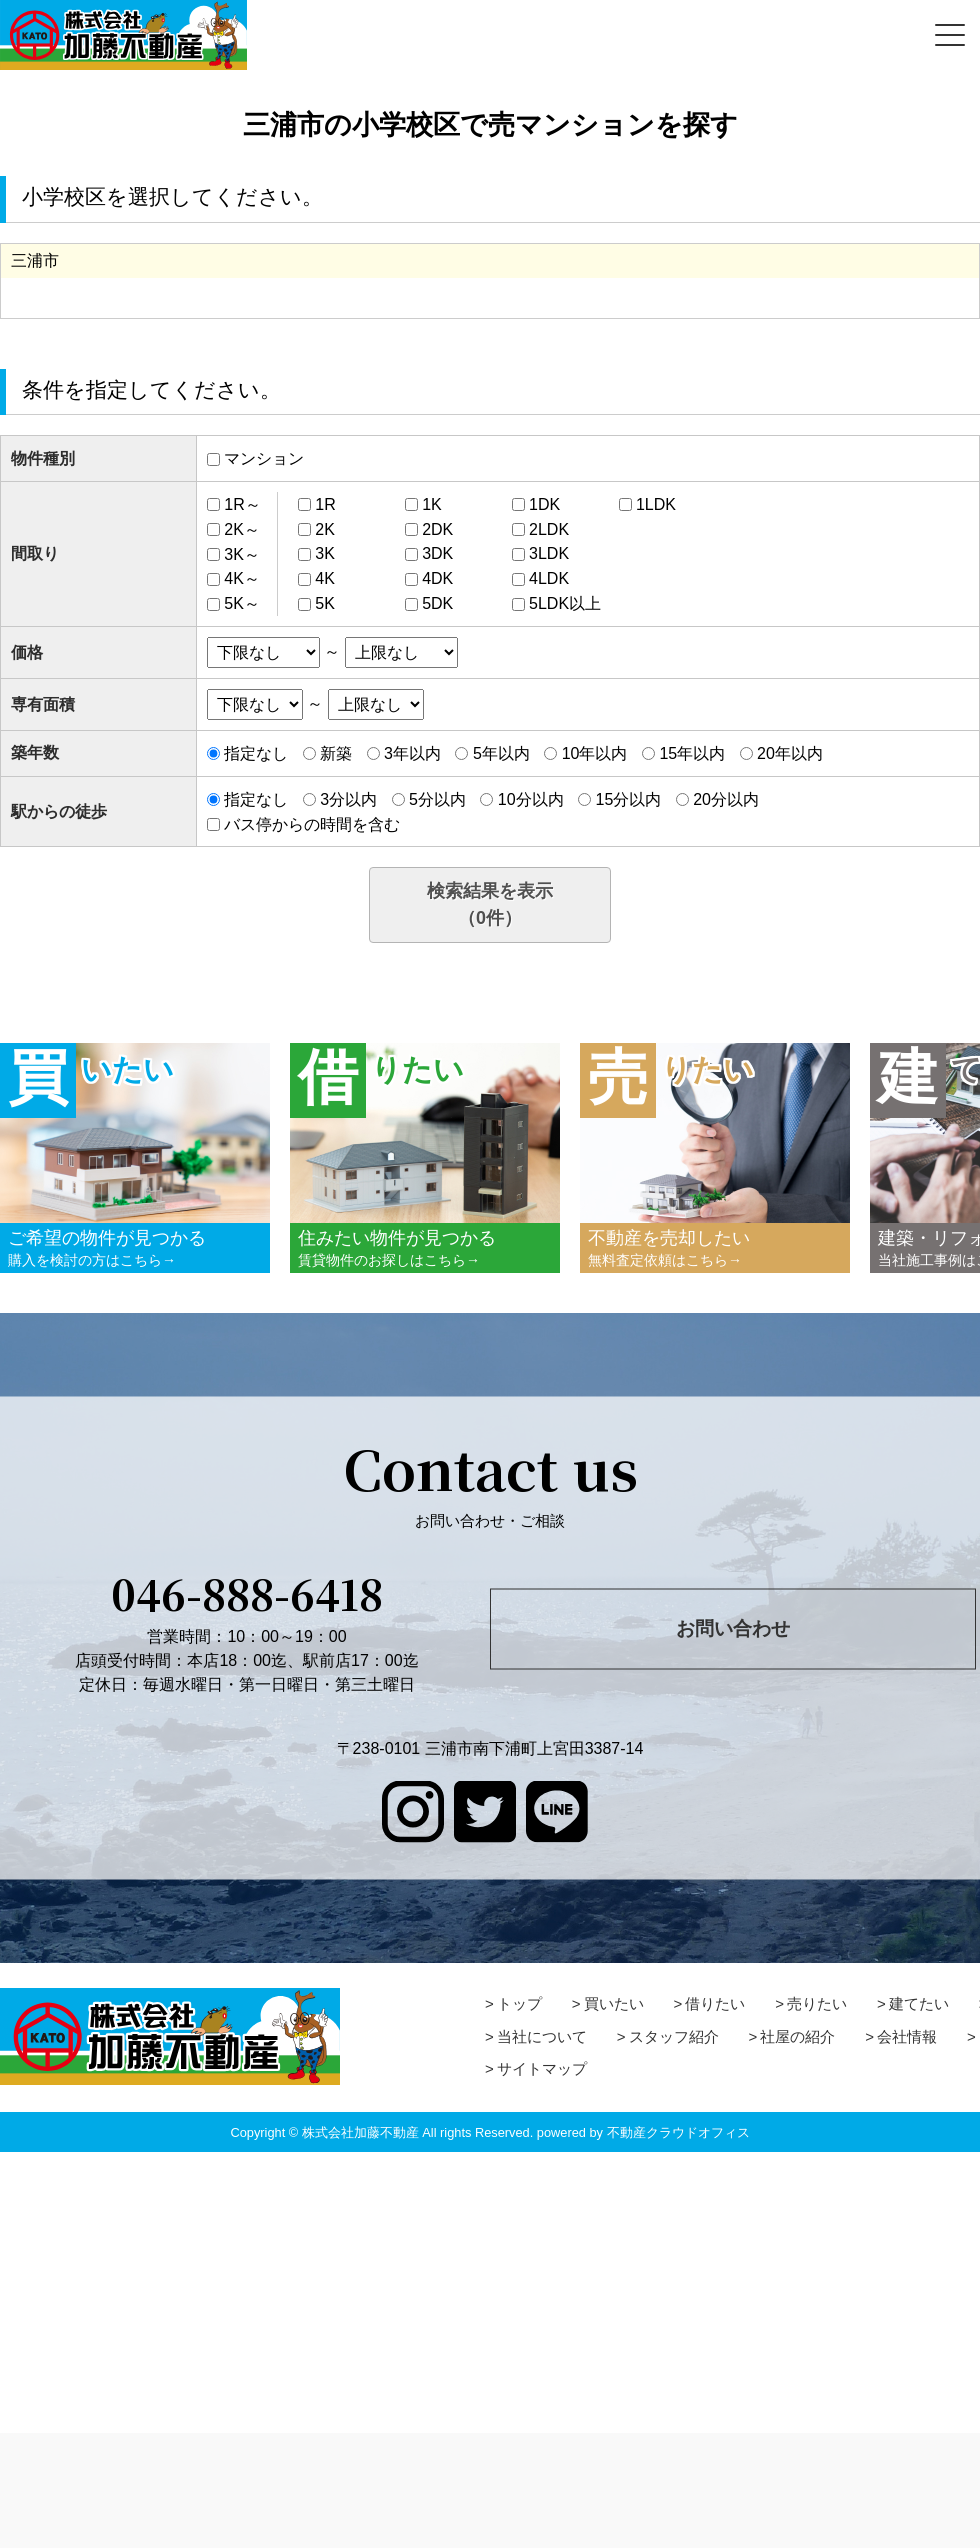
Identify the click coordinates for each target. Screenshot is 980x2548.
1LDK (656, 504)
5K (325, 603)
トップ (519, 2003)
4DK (437, 578)
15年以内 (692, 753)
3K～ (242, 553)
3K (325, 553)
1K (432, 504)
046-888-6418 (247, 1593)
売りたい (817, 2003)
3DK (437, 553)
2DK (437, 529)
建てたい (919, 2003)
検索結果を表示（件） (490, 904)
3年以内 (412, 753)
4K (325, 578)
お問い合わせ (733, 1628)
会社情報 (907, 2036)
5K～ (242, 603)
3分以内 (348, 799)
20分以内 (726, 799)
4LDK (549, 578)
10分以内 (531, 799)
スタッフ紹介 (674, 2036)
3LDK (549, 553)
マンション (264, 458)
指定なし (256, 753)
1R (325, 504)
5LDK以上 (565, 603)
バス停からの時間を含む (312, 823)
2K (325, 529)
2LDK (549, 529)
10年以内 (595, 753)
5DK (437, 603)
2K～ (242, 529)
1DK (544, 504)
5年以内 (501, 753)
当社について (542, 2036)
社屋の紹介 (797, 2036)
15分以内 (628, 799)
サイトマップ (542, 2068)
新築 (336, 753)
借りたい (715, 2003)
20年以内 (790, 753)
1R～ (242, 504)
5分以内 (437, 799)
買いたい (614, 2003)
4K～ (242, 578)
